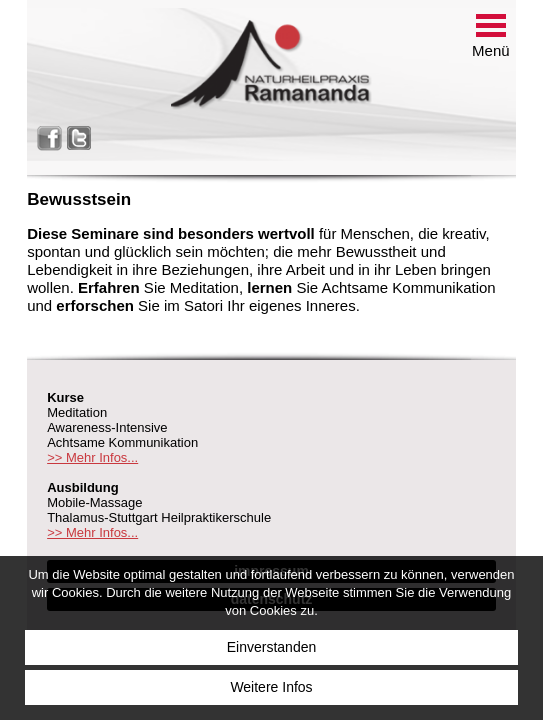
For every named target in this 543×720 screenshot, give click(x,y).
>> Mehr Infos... (92, 457)
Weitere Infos (271, 687)
